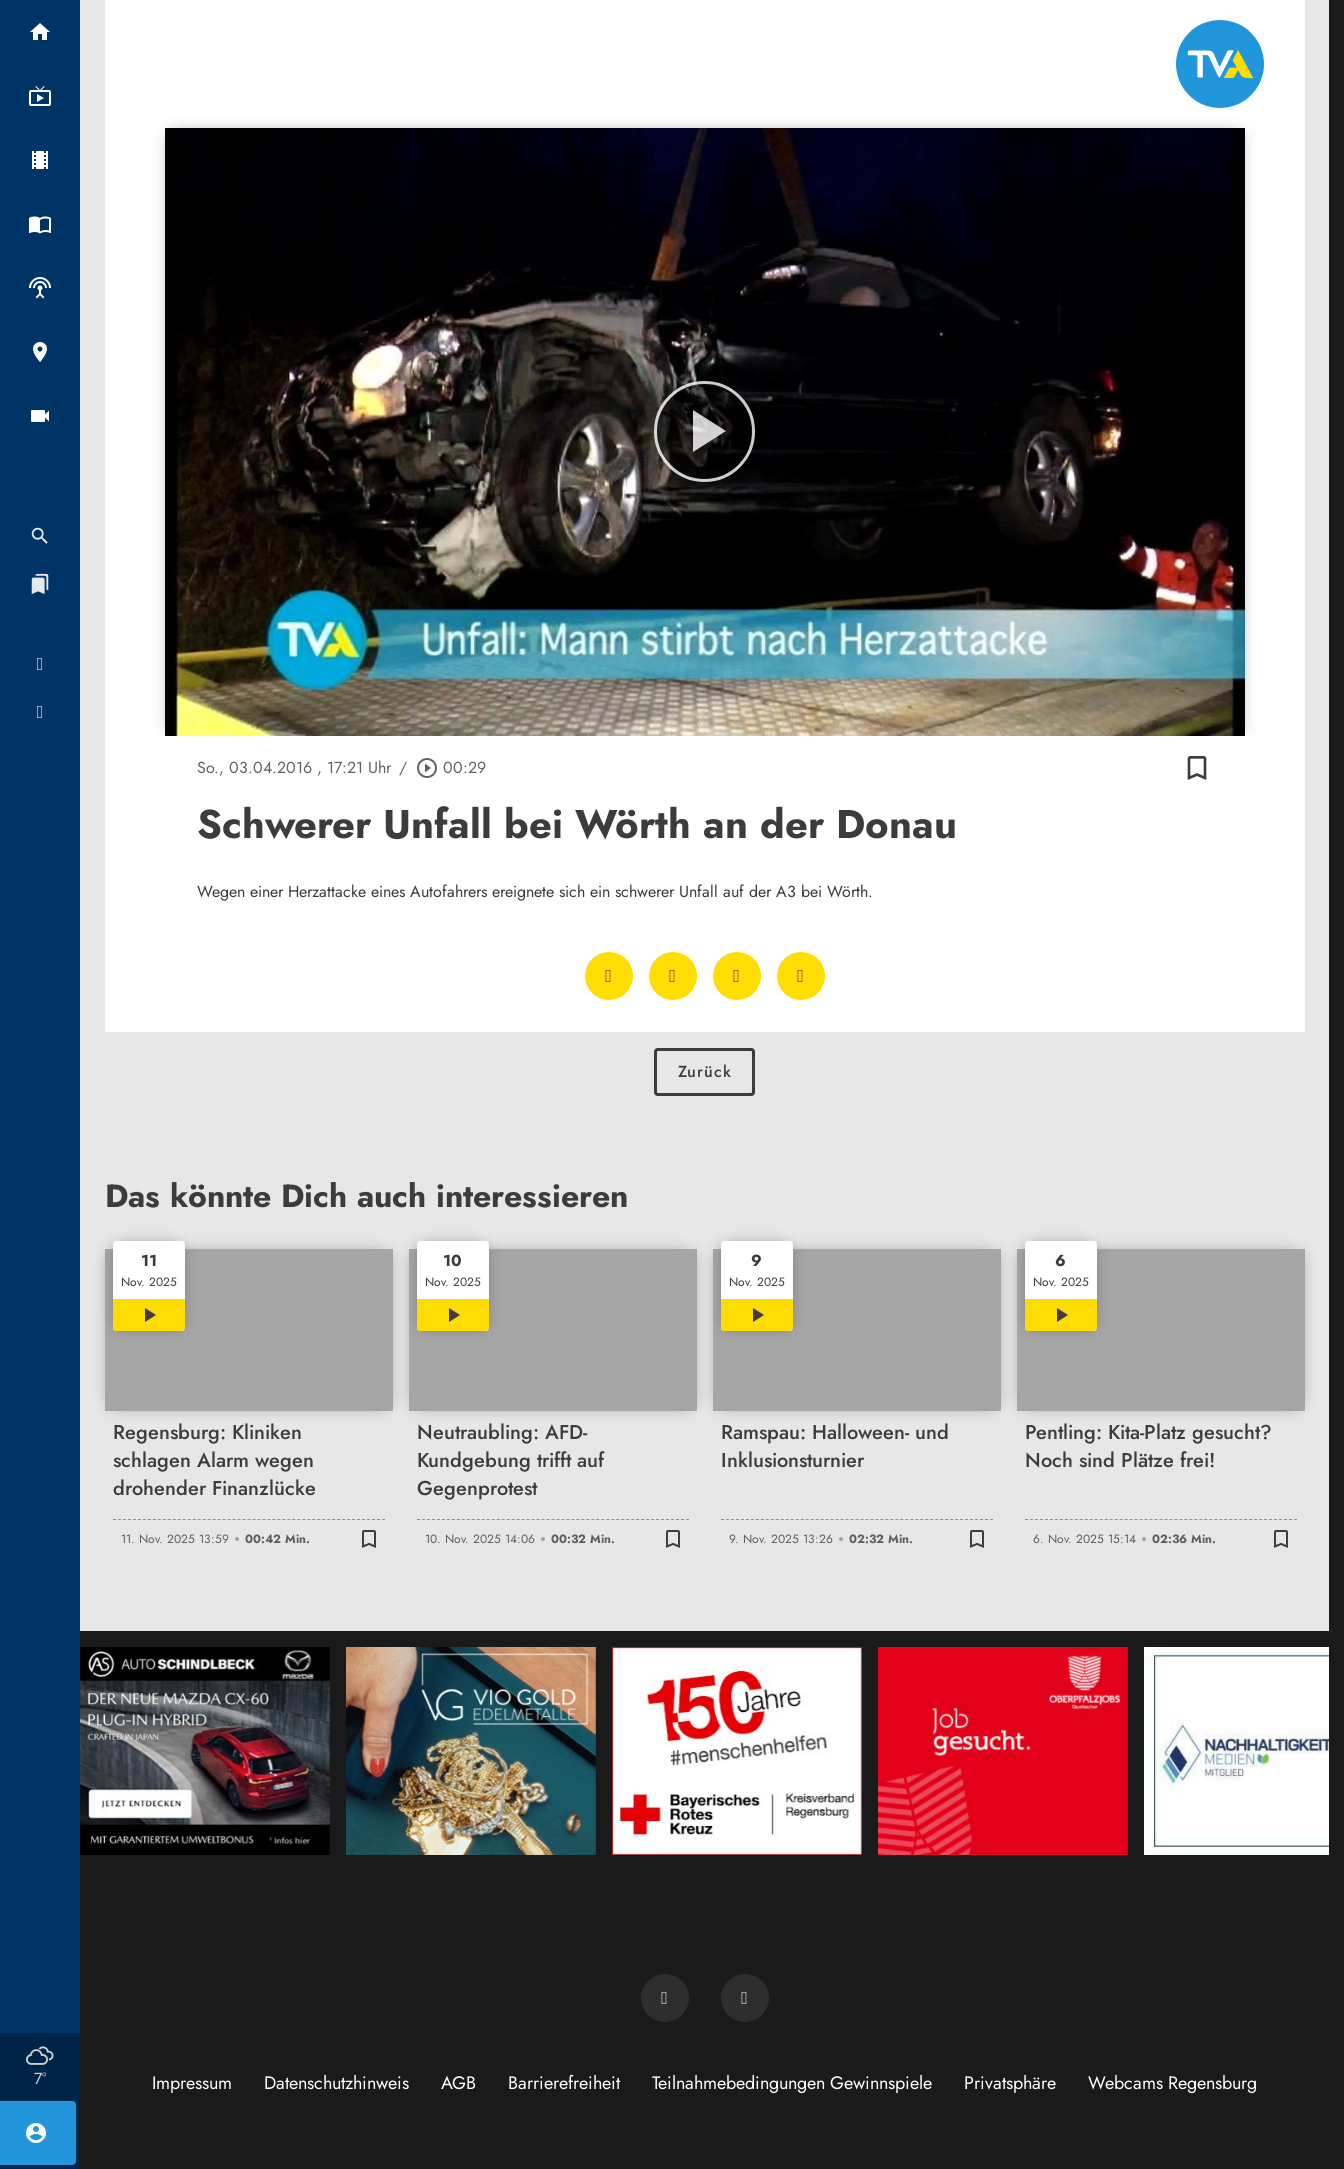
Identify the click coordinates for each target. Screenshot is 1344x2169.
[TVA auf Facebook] (665, 1998)
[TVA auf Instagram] (745, 1998)
